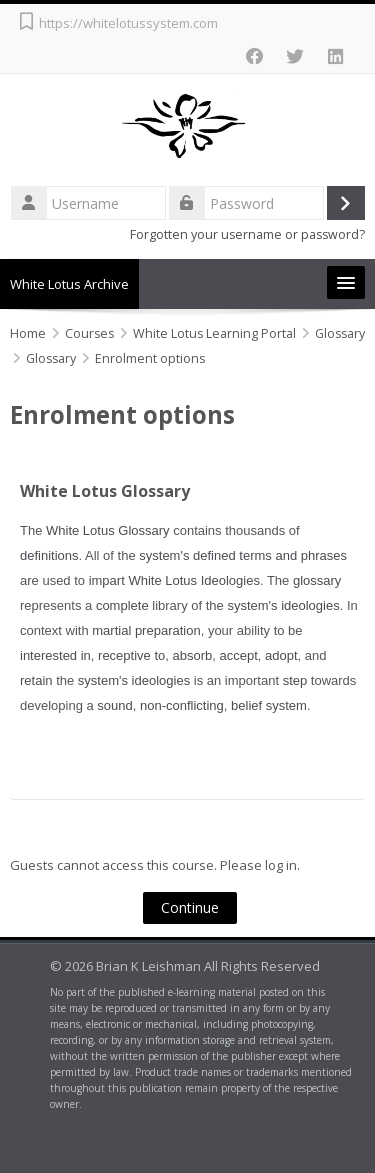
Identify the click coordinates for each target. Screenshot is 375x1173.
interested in (55, 655)
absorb (193, 655)
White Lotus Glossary (105, 491)
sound (114, 705)
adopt (281, 655)
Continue (190, 907)
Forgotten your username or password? (247, 234)
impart (107, 580)
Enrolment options (150, 358)
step (295, 680)
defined (214, 555)
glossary (317, 580)
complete (122, 605)
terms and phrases (293, 555)
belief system (269, 705)
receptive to (131, 655)
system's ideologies (283, 605)
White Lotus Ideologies (194, 580)
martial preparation (146, 630)
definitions (49, 555)
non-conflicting (182, 705)
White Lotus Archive (69, 284)
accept (238, 655)
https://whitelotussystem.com (128, 23)
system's (164, 555)
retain (36, 680)
